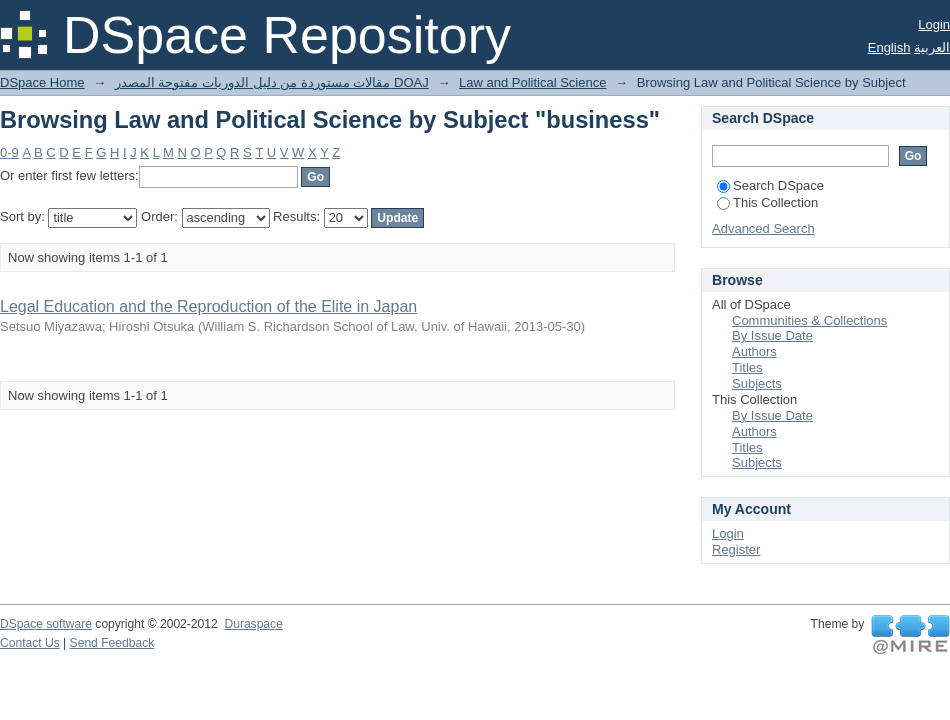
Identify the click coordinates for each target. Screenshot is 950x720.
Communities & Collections (809, 320)
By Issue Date (772, 335)
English (889, 47)
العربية (932, 47)
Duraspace (253, 624)
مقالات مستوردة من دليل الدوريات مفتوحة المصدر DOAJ (272, 82)
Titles (747, 367)
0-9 (9, 152)
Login (934, 24)
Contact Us (30, 643)
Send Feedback (112, 643)
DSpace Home (42, 82)
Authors (754, 351)
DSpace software (46, 624)
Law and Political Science (532, 82)
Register (736, 549)
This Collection (767, 202)
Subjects (757, 383)
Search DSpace (770, 185)
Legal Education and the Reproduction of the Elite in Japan (208, 306)
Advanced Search (763, 228)
